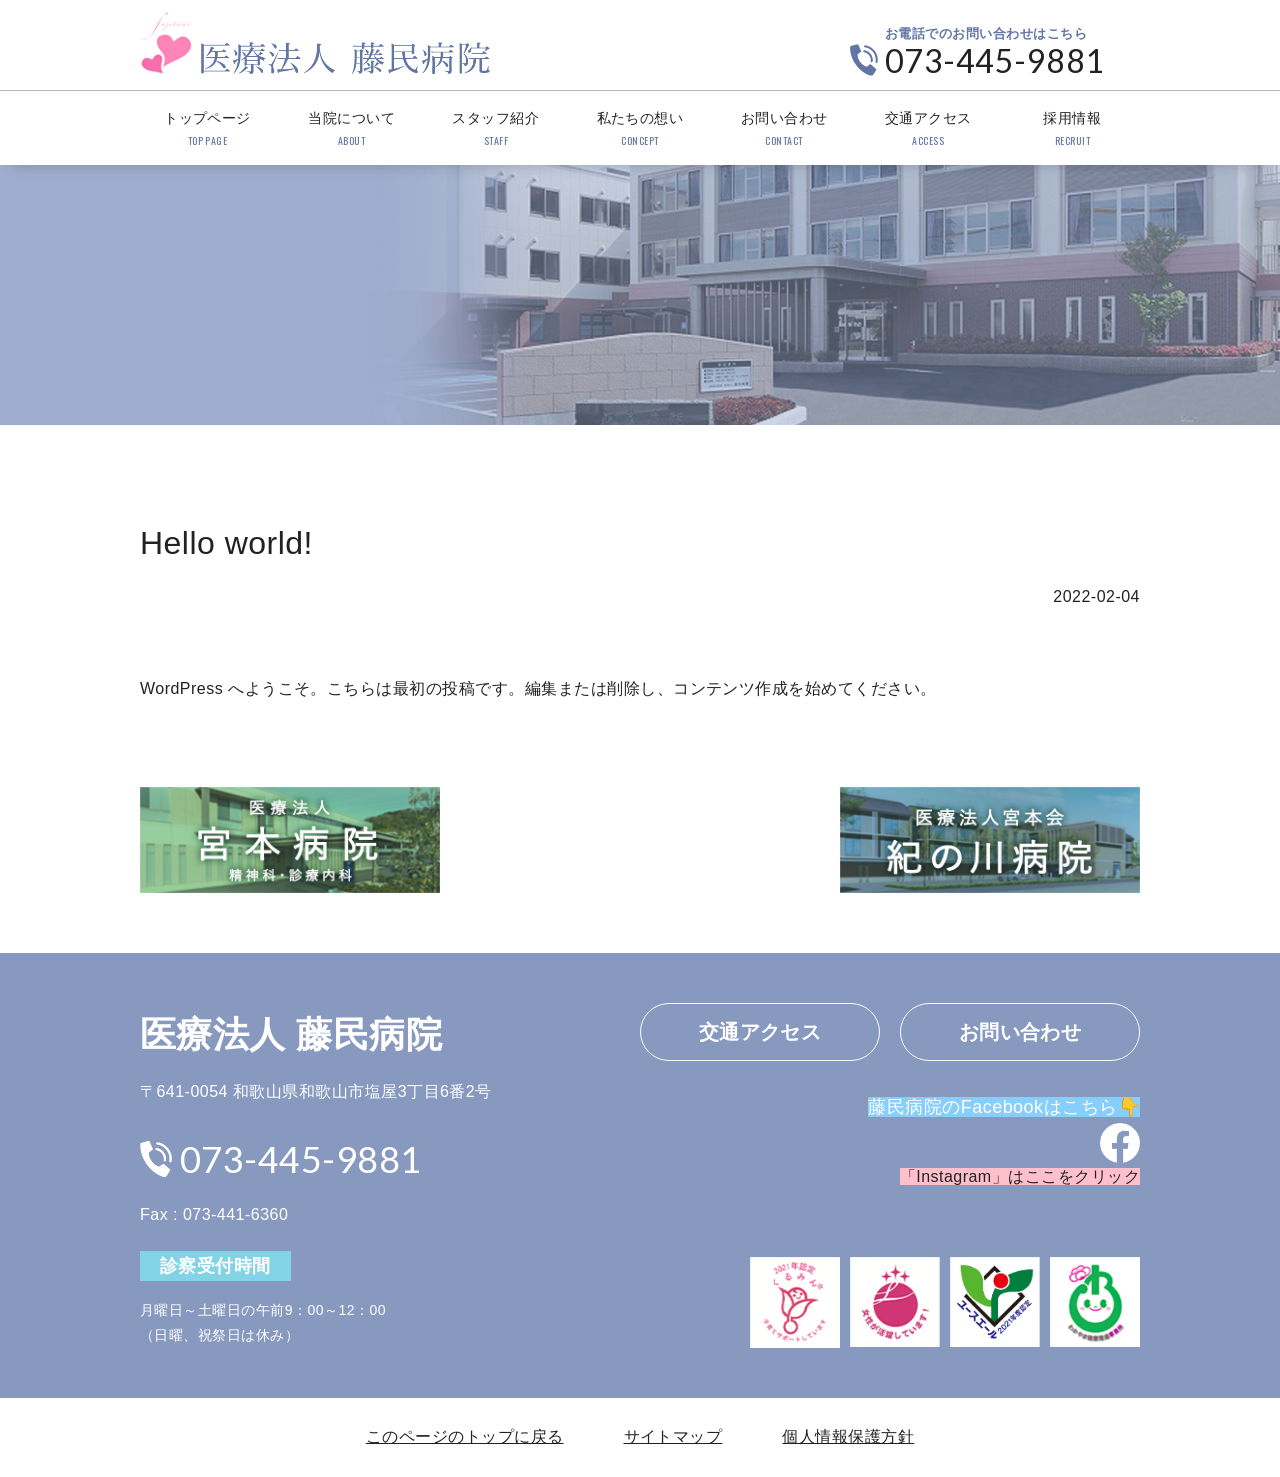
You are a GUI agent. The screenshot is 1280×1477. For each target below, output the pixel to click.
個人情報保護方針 (848, 1436)
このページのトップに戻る (465, 1436)
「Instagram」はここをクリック (1020, 1176)
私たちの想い (639, 130)
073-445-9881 (995, 60)
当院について (351, 130)
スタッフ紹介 (495, 130)
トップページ (207, 130)
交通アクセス (928, 130)
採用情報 (1072, 130)
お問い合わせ (784, 130)
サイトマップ (673, 1436)
